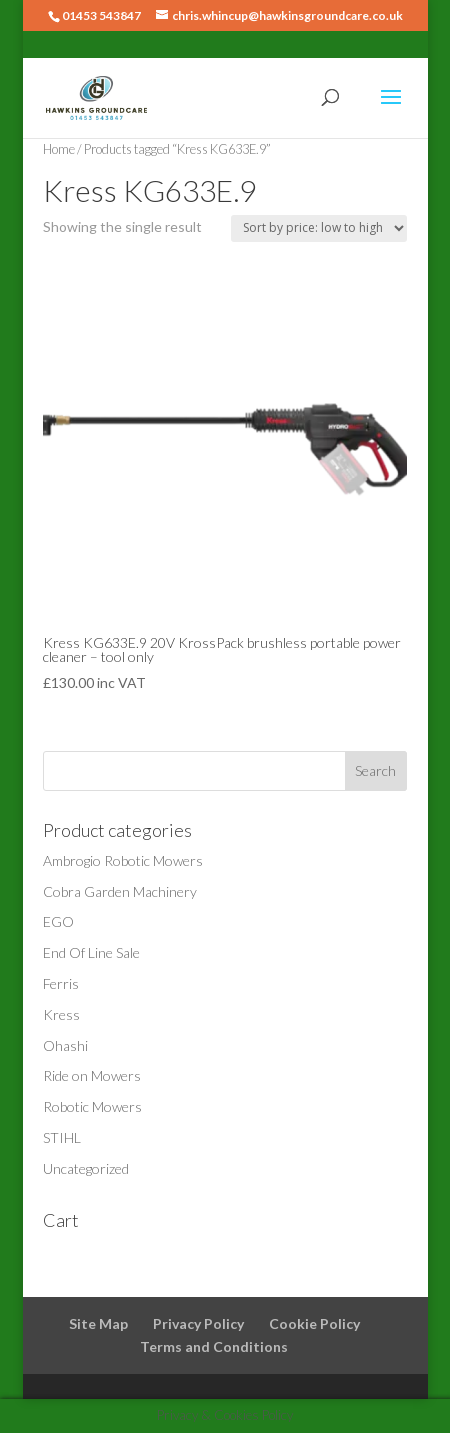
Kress (61, 1014)
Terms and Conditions (214, 1346)
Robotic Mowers (92, 1106)
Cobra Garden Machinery (120, 891)
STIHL (62, 1137)
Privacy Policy (198, 1323)
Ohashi (65, 1045)
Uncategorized (86, 1168)
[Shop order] (319, 228)
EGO (58, 921)
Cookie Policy (314, 1323)
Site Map (98, 1323)
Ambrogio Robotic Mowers (123, 860)
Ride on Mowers (92, 1075)
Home (59, 149)
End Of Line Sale (91, 952)
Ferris (61, 983)
